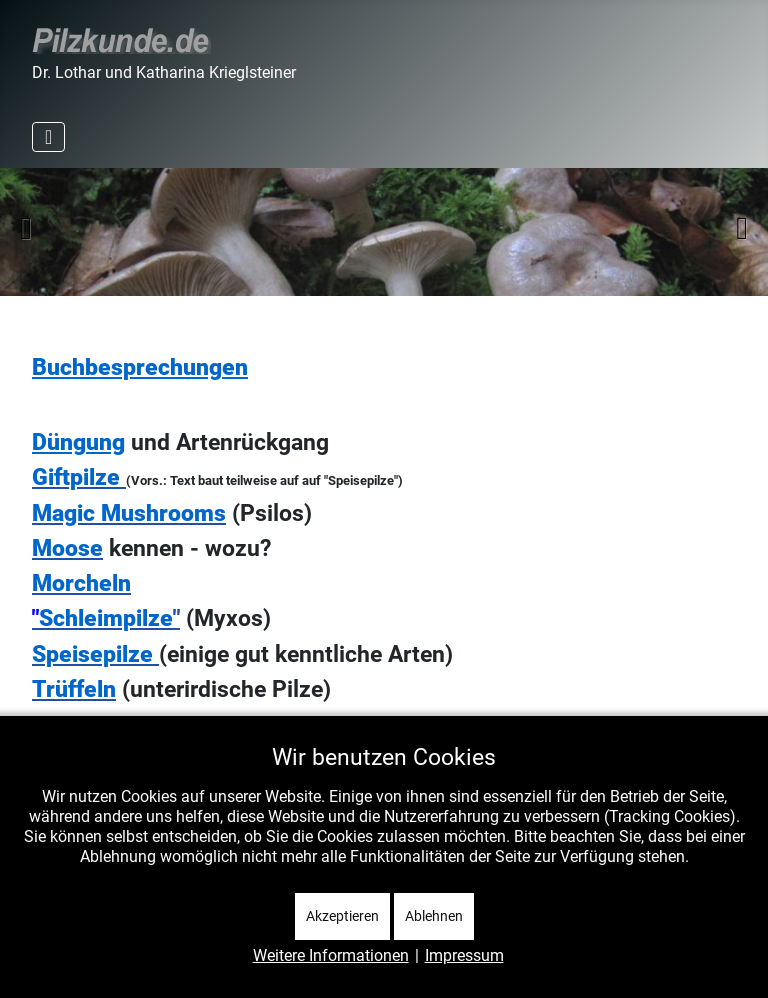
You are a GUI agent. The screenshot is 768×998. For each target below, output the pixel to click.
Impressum (464, 955)
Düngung (78, 442)
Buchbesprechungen (140, 367)
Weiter (742, 228)
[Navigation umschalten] (48, 137)
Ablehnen (434, 916)
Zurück (26, 228)
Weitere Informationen (331, 955)
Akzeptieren (342, 916)
